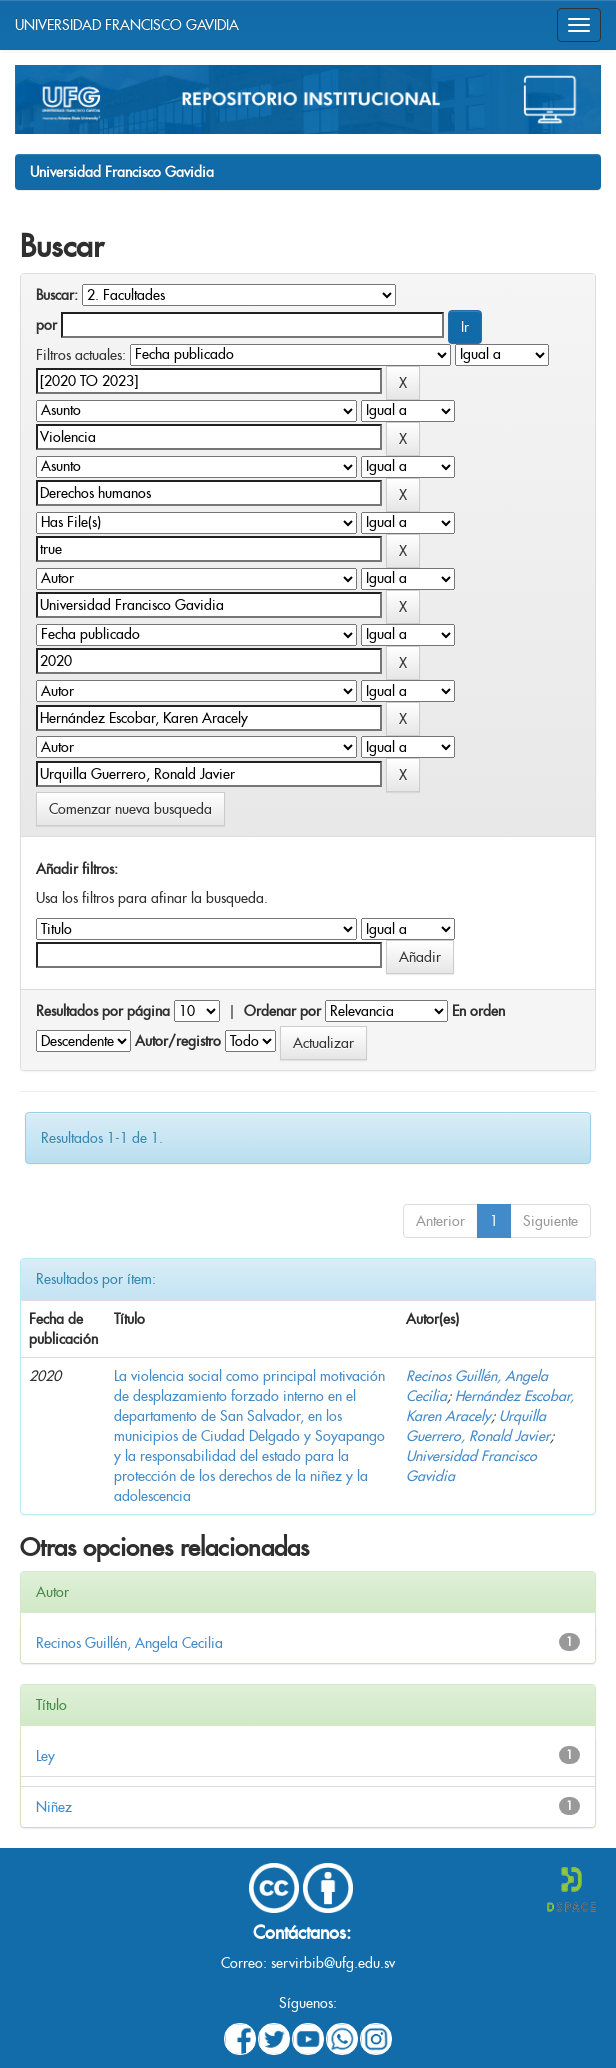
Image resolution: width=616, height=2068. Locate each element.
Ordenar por (282, 1011)
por (46, 325)
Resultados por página (103, 1011)
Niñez (54, 1807)
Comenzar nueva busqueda (130, 809)
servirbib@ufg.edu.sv (333, 1963)
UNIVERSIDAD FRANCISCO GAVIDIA (127, 25)
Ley (45, 1756)
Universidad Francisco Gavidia (122, 172)
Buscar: (57, 295)
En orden (478, 1011)
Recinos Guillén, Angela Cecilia (129, 1643)
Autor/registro (178, 1041)
